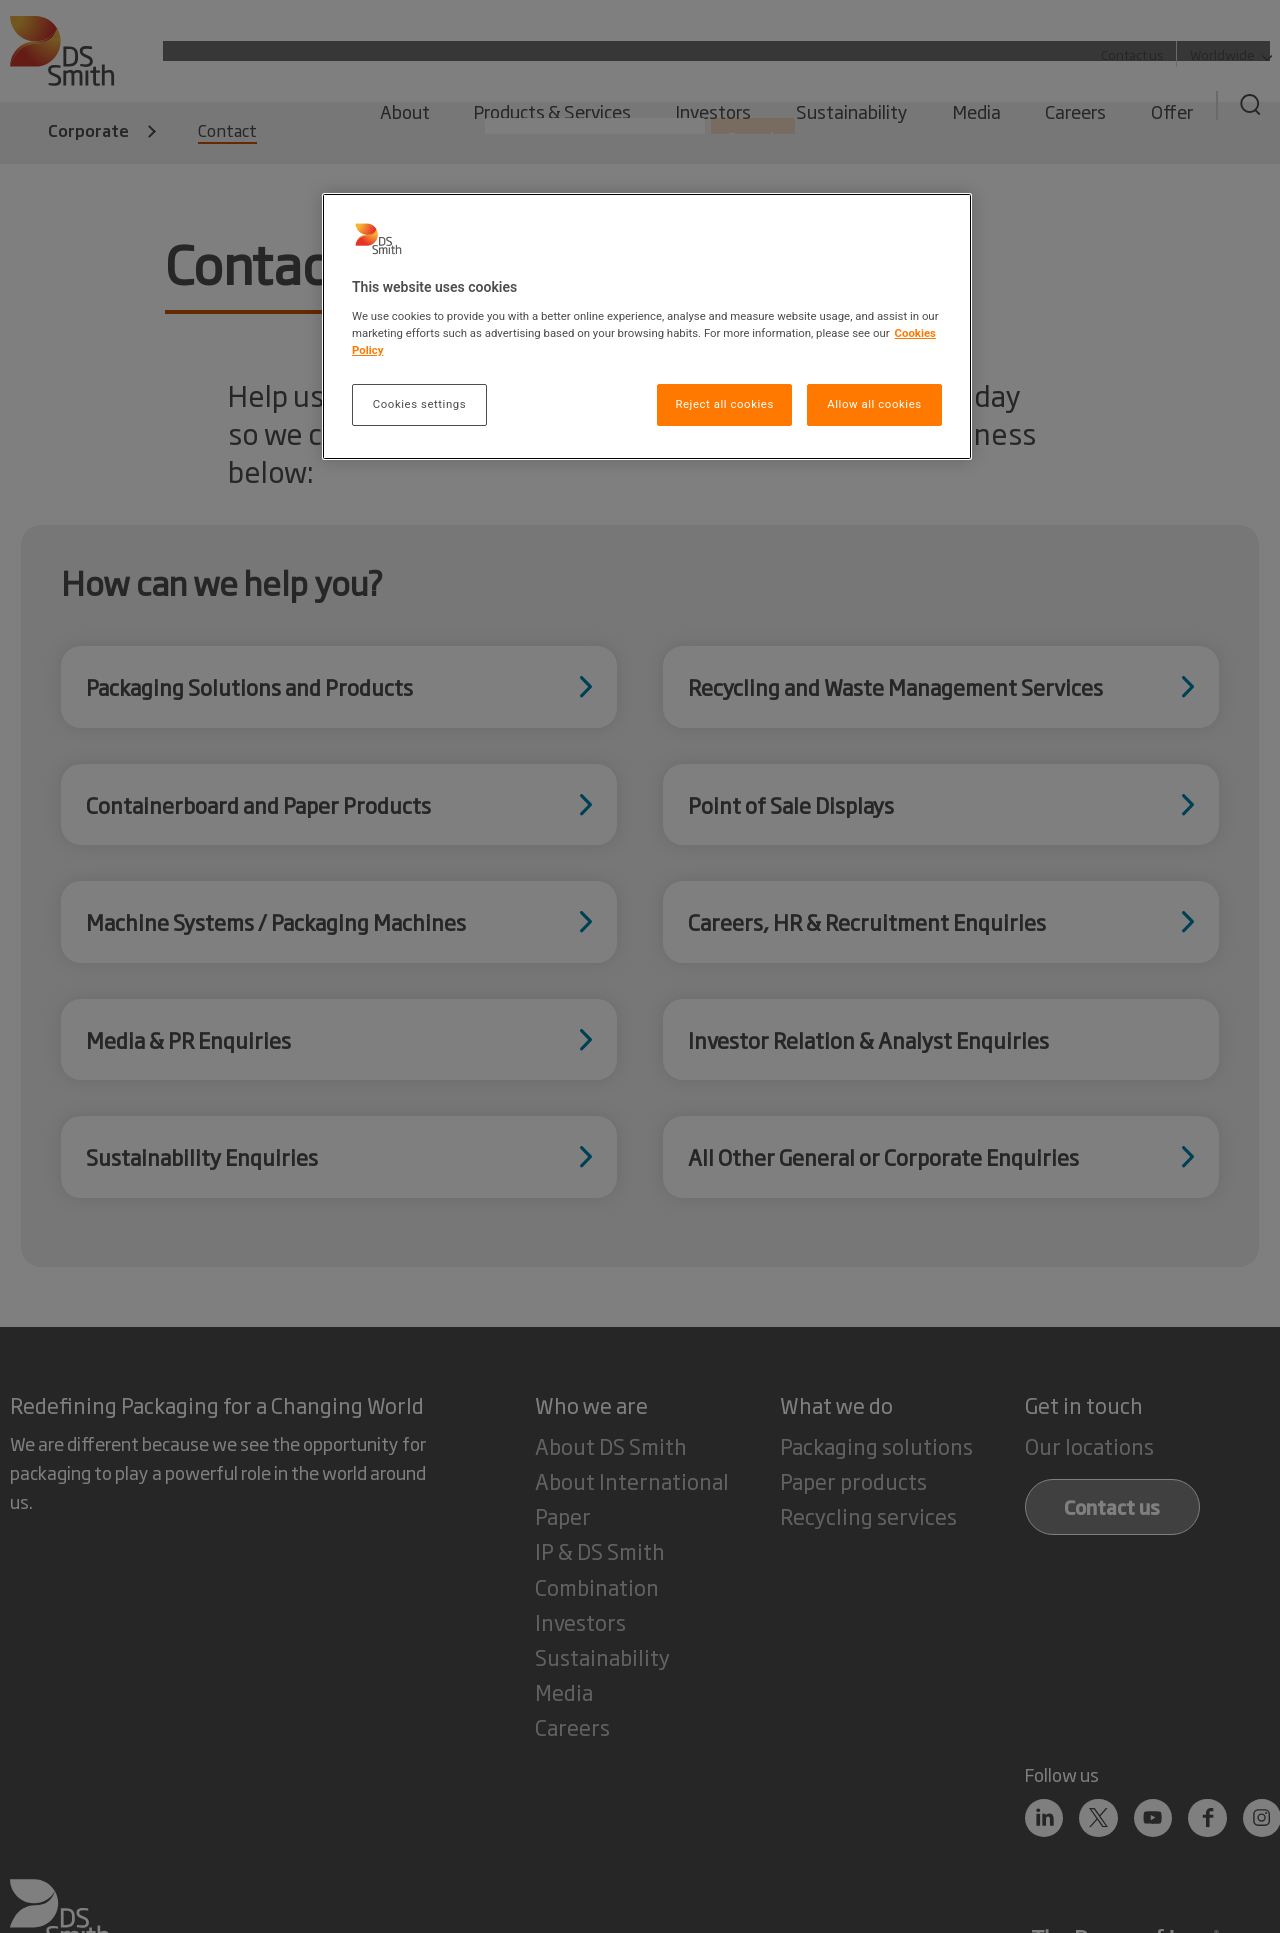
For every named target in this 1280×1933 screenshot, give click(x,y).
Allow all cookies (874, 404)
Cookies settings (419, 404)
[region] (647, 326)
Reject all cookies (724, 404)
